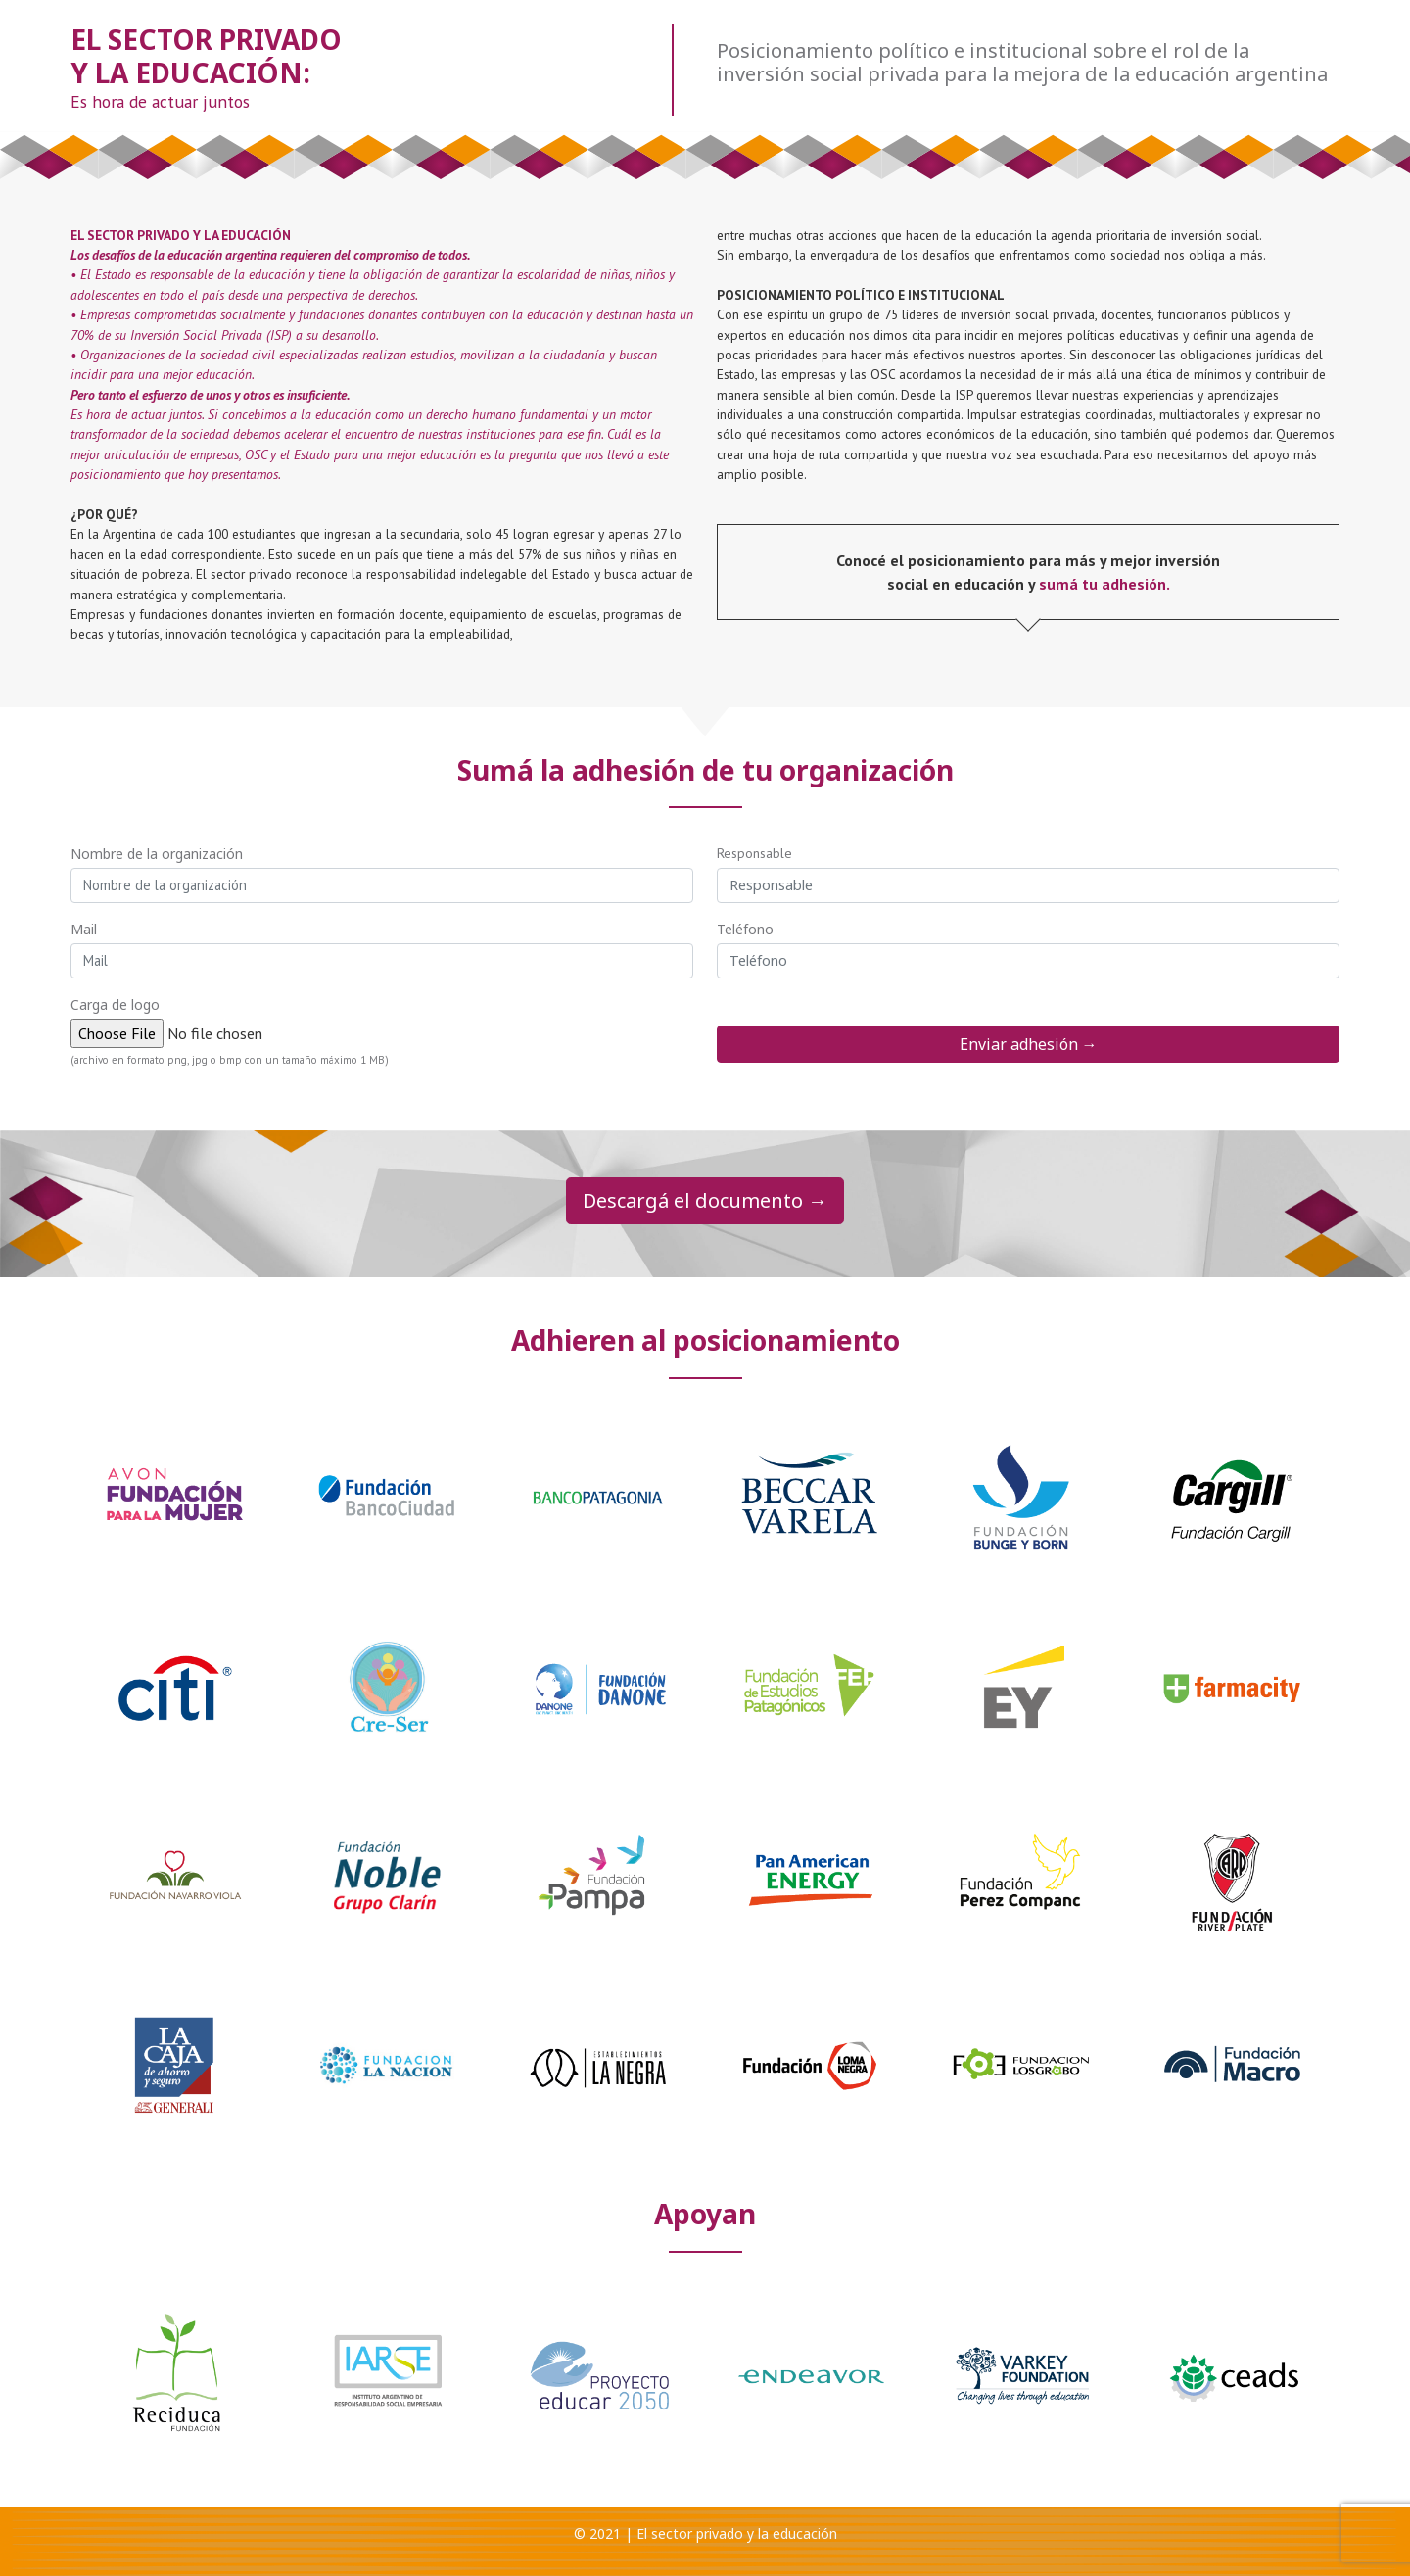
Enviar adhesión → (1029, 1044)
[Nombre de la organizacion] (381, 885)
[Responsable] (1028, 885)
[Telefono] (1028, 960)
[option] (176, 1500)
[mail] (381, 960)
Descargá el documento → (705, 1200)
